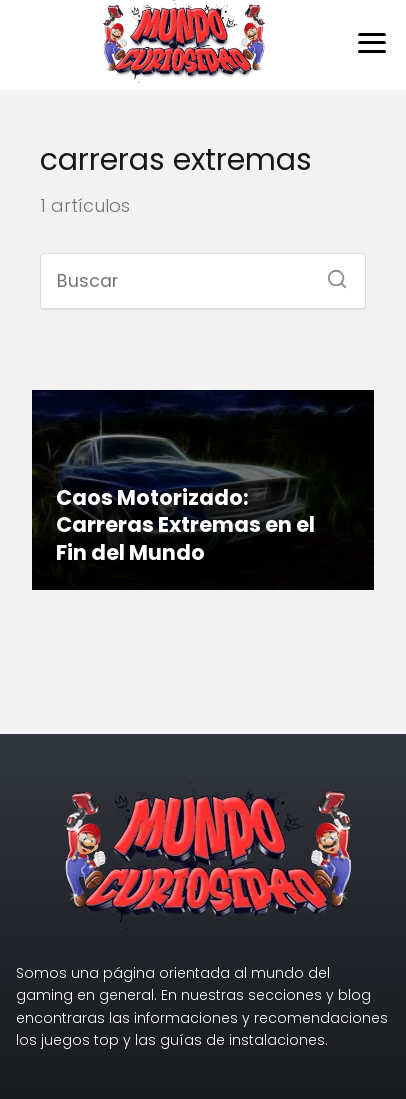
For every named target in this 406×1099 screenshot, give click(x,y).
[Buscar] (330, 273)
